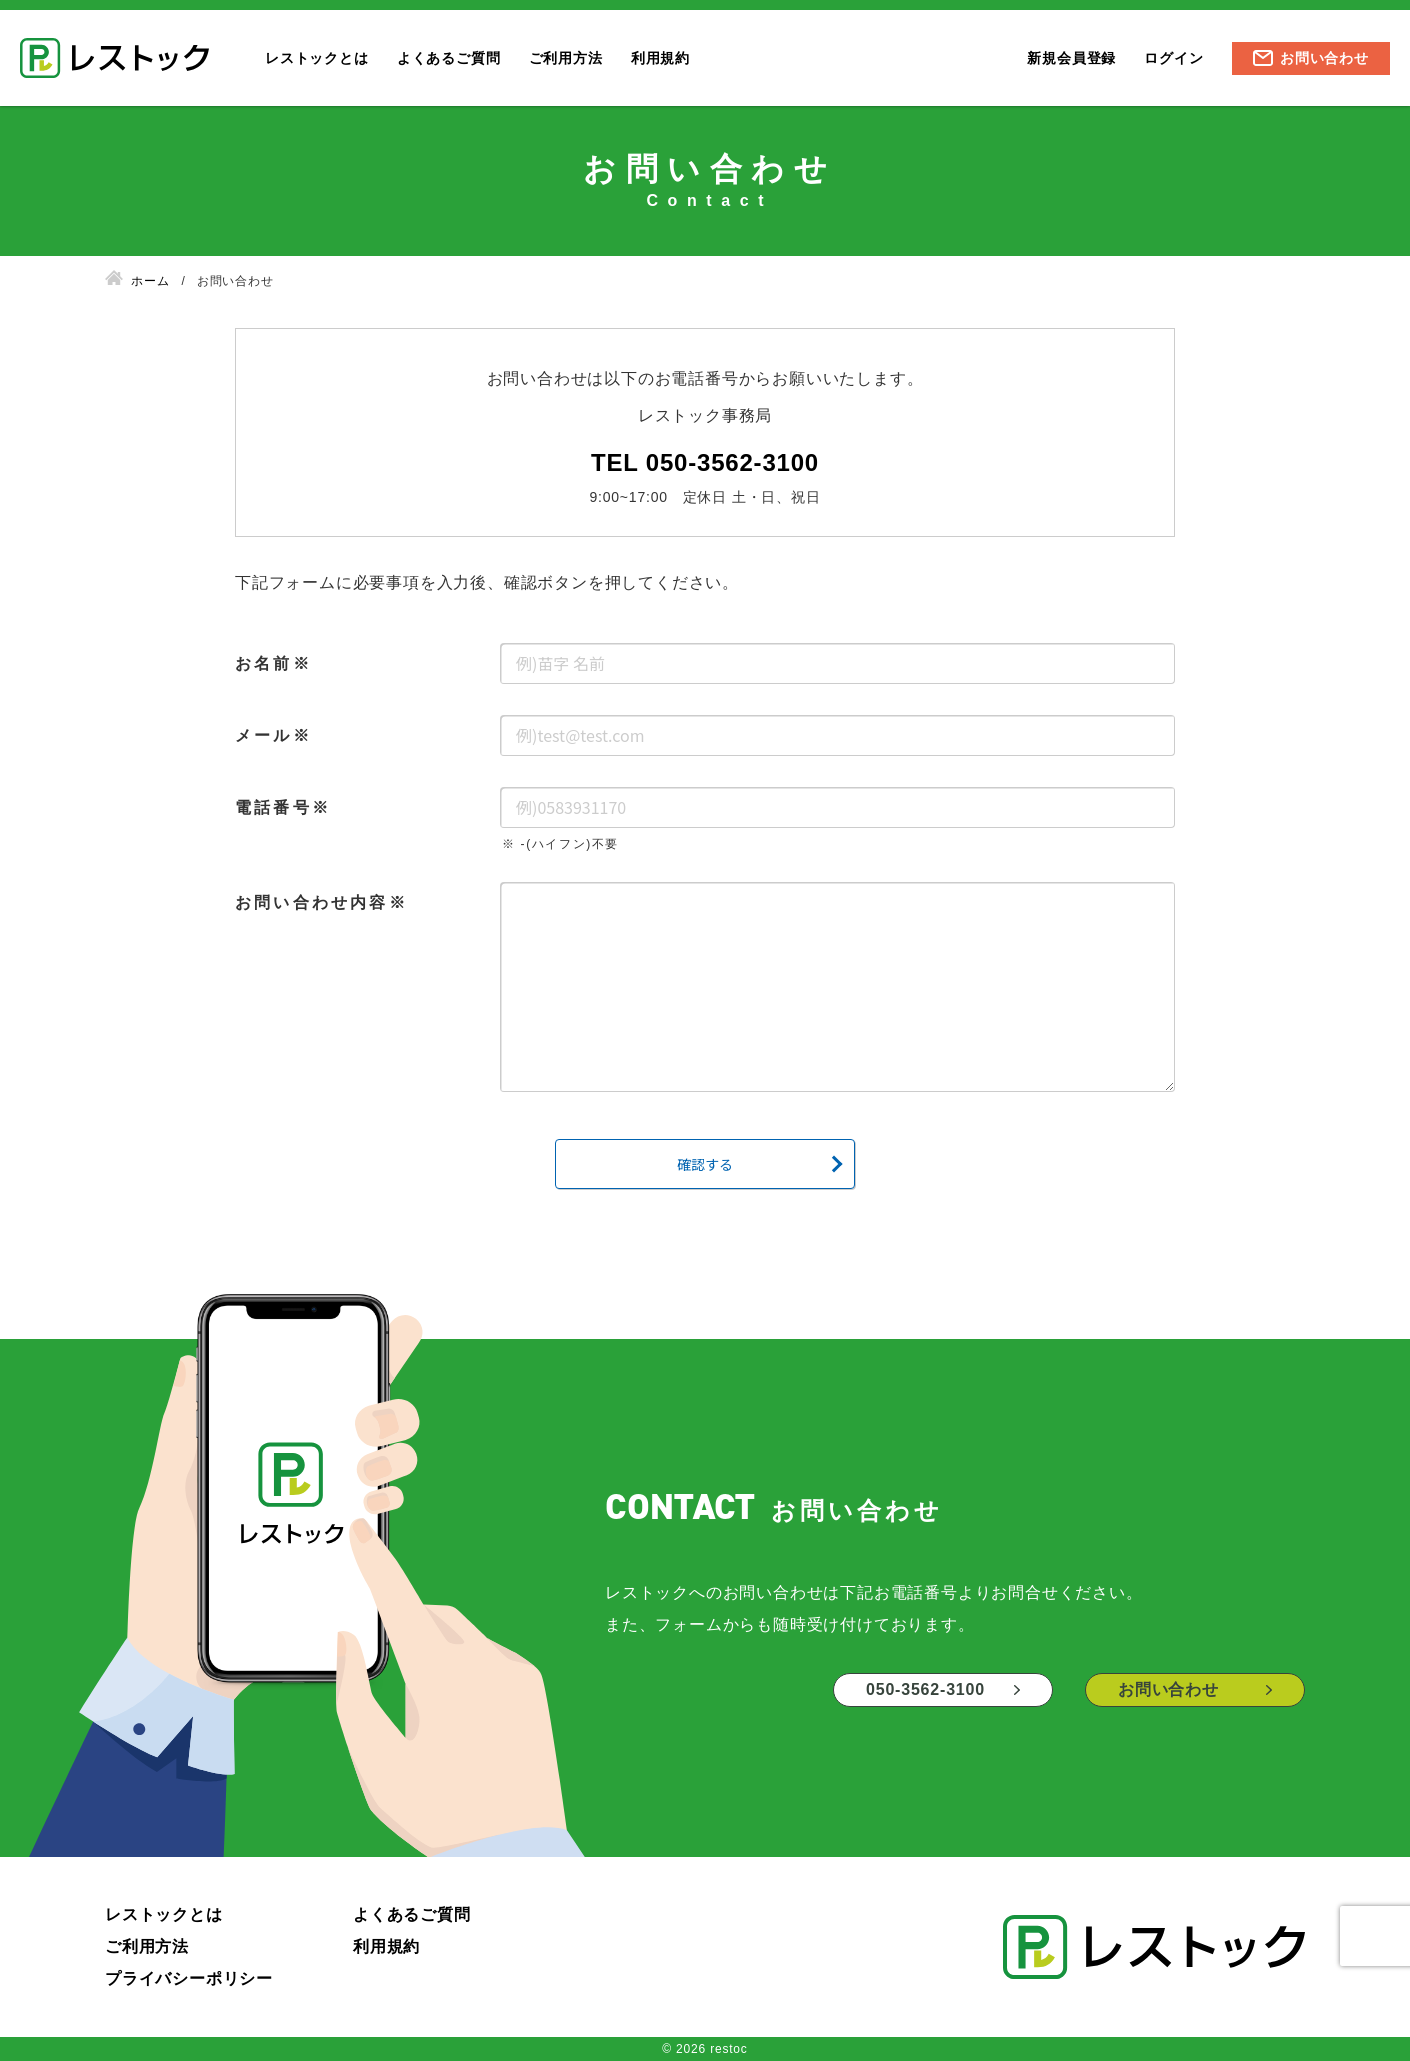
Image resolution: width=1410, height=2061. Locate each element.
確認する (705, 1164)
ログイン (1173, 58)
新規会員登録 (1071, 58)
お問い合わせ (1324, 58)
